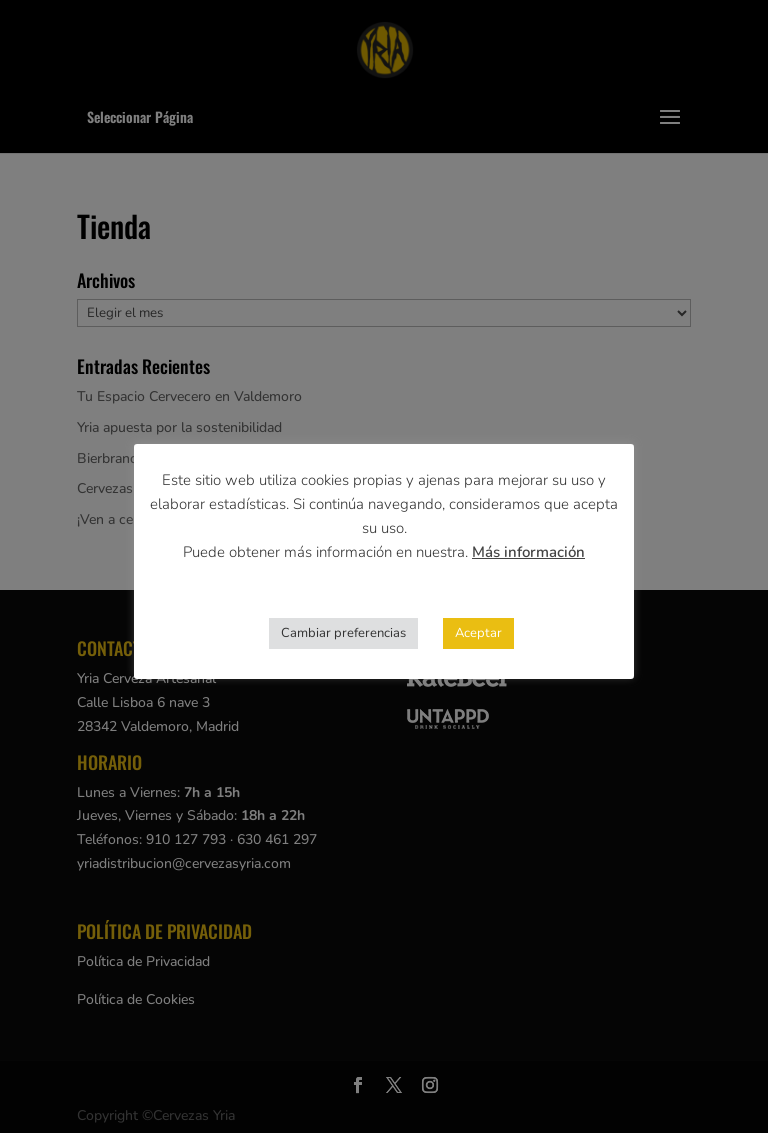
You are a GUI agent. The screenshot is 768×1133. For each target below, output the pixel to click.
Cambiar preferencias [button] (343, 633)
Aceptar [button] (478, 633)
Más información (528, 552)
